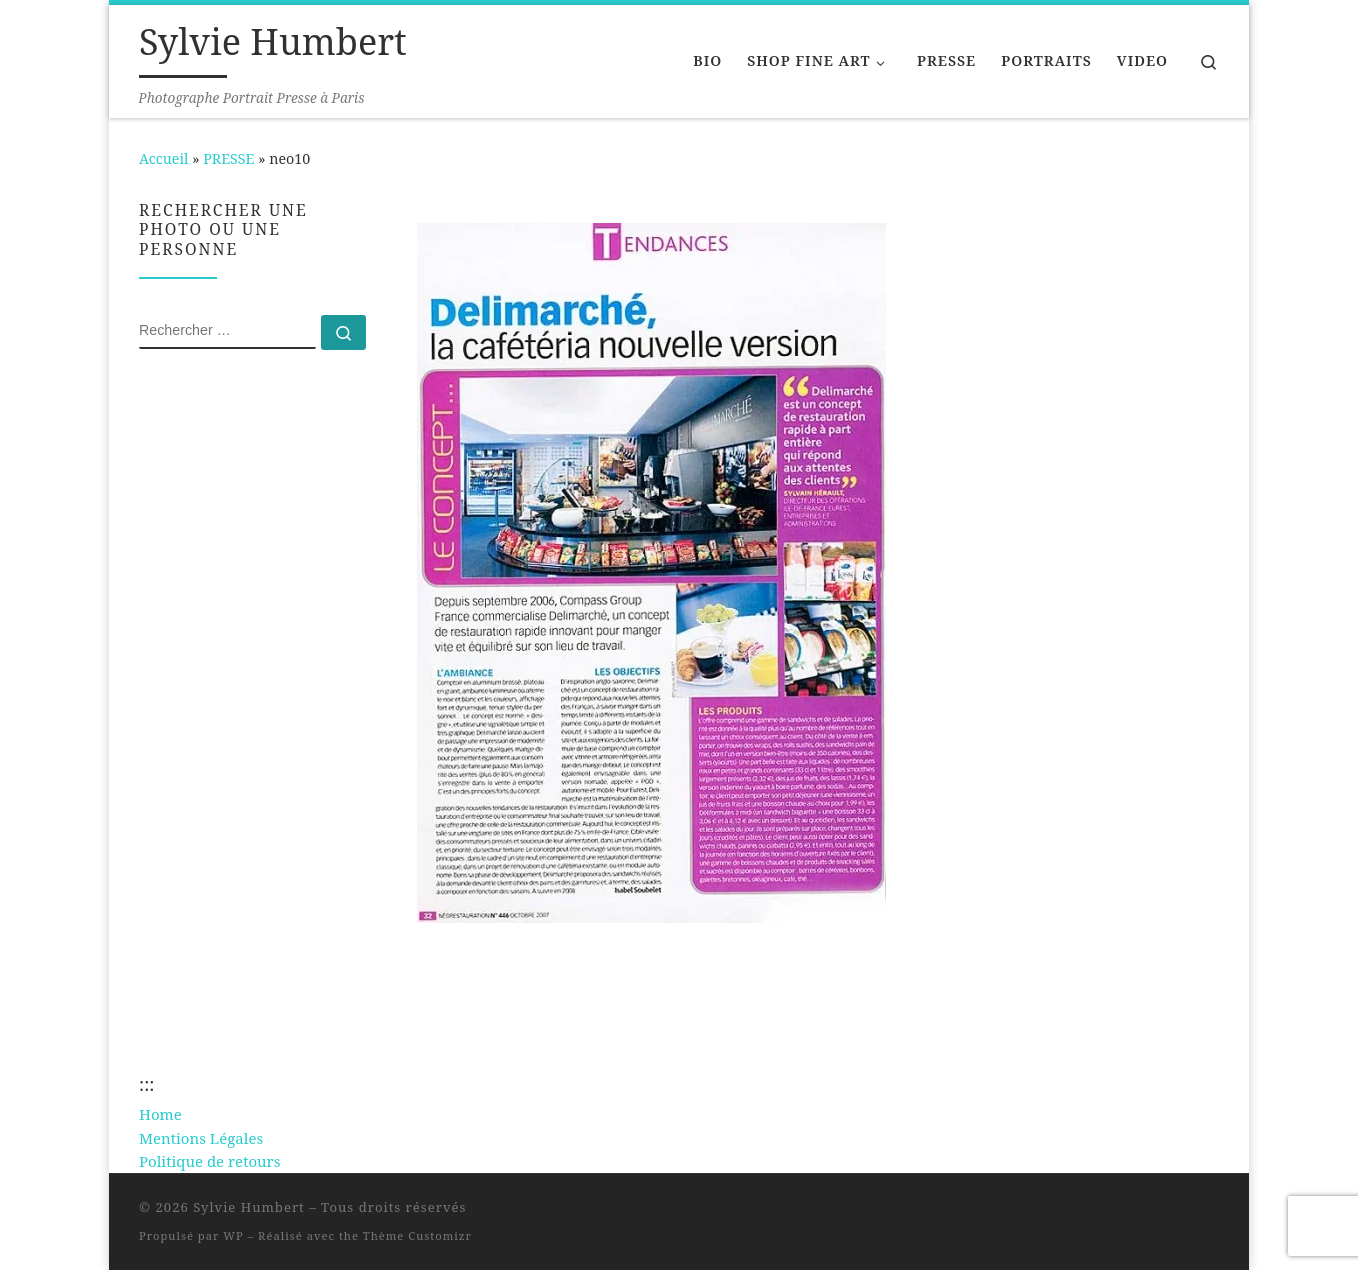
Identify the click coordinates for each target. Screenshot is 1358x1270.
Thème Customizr (417, 1235)
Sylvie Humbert (249, 1207)
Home (160, 1114)
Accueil (163, 158)
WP (233, 1235)
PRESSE (228, 158)
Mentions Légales (201, 1138)
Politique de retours (209, 1161)
